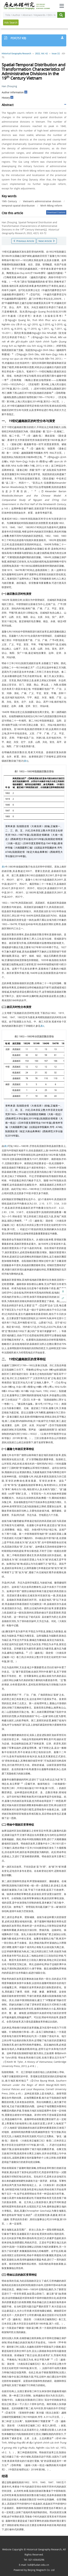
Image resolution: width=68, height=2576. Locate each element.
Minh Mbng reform (51, 205)
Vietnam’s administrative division (42, 201)
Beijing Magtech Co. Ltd (41, 2570)
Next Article (47, 241)
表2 (42, 1026)
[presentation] (35, 2442)
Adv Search (10, 22)
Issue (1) (56, 53)
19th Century (9, 201)
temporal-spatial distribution (18, 205)
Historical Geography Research (16, 53)
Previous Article (23, 241)
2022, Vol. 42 (41, 53)
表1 (25, 760)
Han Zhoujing (9, 86)
